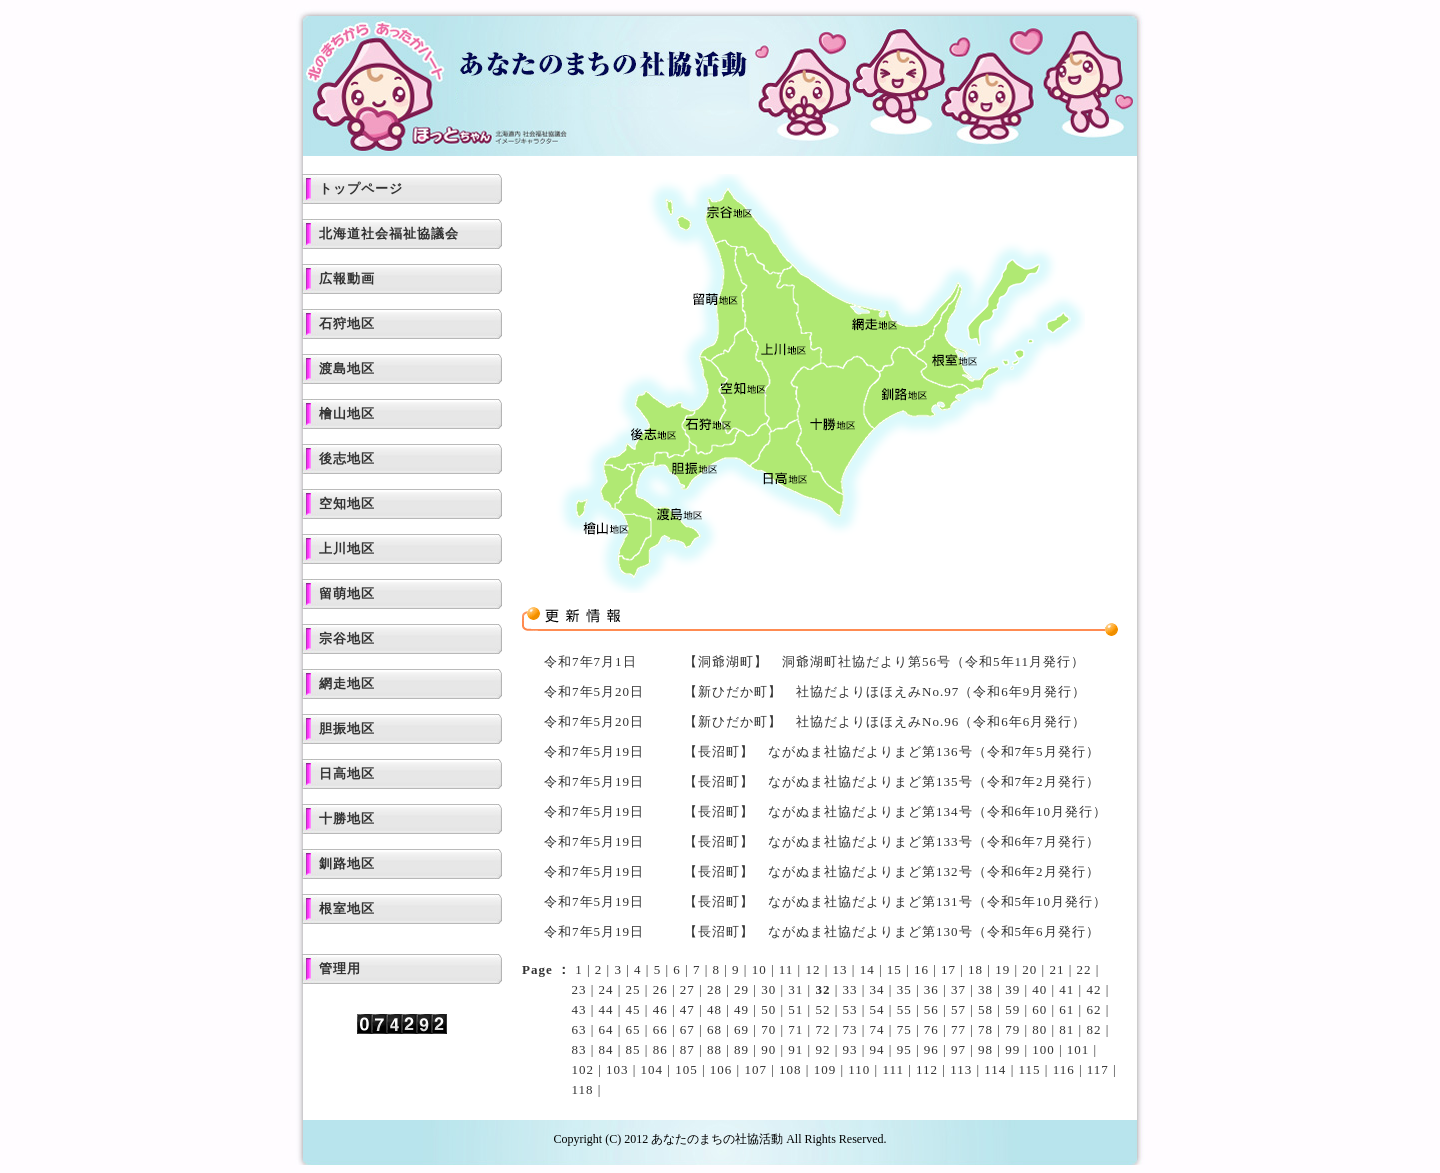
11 (786, 969)
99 (1012, 1049)
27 (687, 989)
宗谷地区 (347, 638)
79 (1012, 1029)
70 (768, 1029)
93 (849, 1049)
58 (985, 1009)
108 (790, 1069)
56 (931, 1009)
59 (1012, 1009)
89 (741, 1049)
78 (985, 1029)
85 (633, 1049)
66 (660, 1029)
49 (741, 1009)
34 (877, 989)
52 (822, 1009)
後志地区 (347, 458)
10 (759, 969)
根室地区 (347, 908)
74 (877, 1029)
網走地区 (347, 683)
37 (958, 989)
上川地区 (347, 548)
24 (606, 989)
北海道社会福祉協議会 (389, 233)
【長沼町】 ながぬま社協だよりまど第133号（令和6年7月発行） (892, 841)
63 (578, 1029)
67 (687, 1029)
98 (985, 1049)
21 (1056, 969)
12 (812, 969)
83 (578, 1049)
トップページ (361, 188)
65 (633, 1029)
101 (1078, 1049)
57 (958, 1009)
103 (617, 1069)
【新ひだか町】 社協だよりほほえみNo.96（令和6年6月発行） (885, 721)
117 (1098, 1069)
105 (686, 1069)
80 (1039, 1029)
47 (687, 1009)
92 (822, 1049)
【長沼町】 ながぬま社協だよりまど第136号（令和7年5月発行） (892, 751)
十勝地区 (347, 818)
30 (768, 989)
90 (768, 1049)
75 (904, 1029)
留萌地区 (347, 593)
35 (904, 989)
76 (931, 1029)
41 (1066, 989)
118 (582, 1089)
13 (840, 969)
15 (894, 969)
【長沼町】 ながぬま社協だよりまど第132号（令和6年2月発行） (892, 871)
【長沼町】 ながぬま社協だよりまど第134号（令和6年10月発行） (895, 811)
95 (904, 1049)
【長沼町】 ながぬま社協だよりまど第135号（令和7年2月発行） (892, 781)
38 (985, 989)
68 (714, 1029)
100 (1043, 1049)
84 (606, 1049)
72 (822, 1029)
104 (652, 1069)
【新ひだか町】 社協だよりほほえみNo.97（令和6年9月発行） (885, 691)
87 (687, 1049)
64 (606, 1029)
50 (768, 1009)
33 (849, 989)
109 (825, 1069)
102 (582, 1069)
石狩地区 (347, 323)
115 (1029, 1069)
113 (961, 1069)
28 (714, 989)
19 (1002, 969)
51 (795, 1009)
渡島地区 (347, 368)
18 (975, 969)
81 (1066, 1029)
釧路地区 (347, 863)
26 (660, 989)
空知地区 (347, 503)
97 (958, 1049)
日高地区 (347, 773)
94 (877, 1049)
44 (606, 1009)
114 (995, 1069)
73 (849, 1029)
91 (795, 1049)
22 (1084, 969)
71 (795, 1029)
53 (849, 1009)
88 (714, 1049)
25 (633, 989)
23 (578, 989)
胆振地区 (347, 728)
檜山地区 (347, 413)
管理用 (340, 968)
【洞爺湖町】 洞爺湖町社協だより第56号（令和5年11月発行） (884, 661)
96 (931, 1049)
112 (927, 1069)
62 (1093, 1009)
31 (795, 989)
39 (1012, 989)
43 (578, 1009)
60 (1039, 1009)
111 (893, 1069)
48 (714, 1009)
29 (741, 989)
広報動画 (347, 278)
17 (948, 969)
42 (1093, 989)
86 (660, 1049)
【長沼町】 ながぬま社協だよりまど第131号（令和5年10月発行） (895, 901)
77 (958, 1029)
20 (1029, 969)
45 (633, 1009)
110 (859, 1069)
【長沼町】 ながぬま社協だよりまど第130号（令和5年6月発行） (892, 931)
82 (1093, 1029)
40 (1039, 989)
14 (867, 969)
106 (721, 1069)
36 (931, 989)
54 (877, 1009)
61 (1066, 1009)
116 (1064, 1069)
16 (921, 969)
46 (660, 1009)
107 (755, 1069)
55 (904, 1009)
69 (741, 1029)
